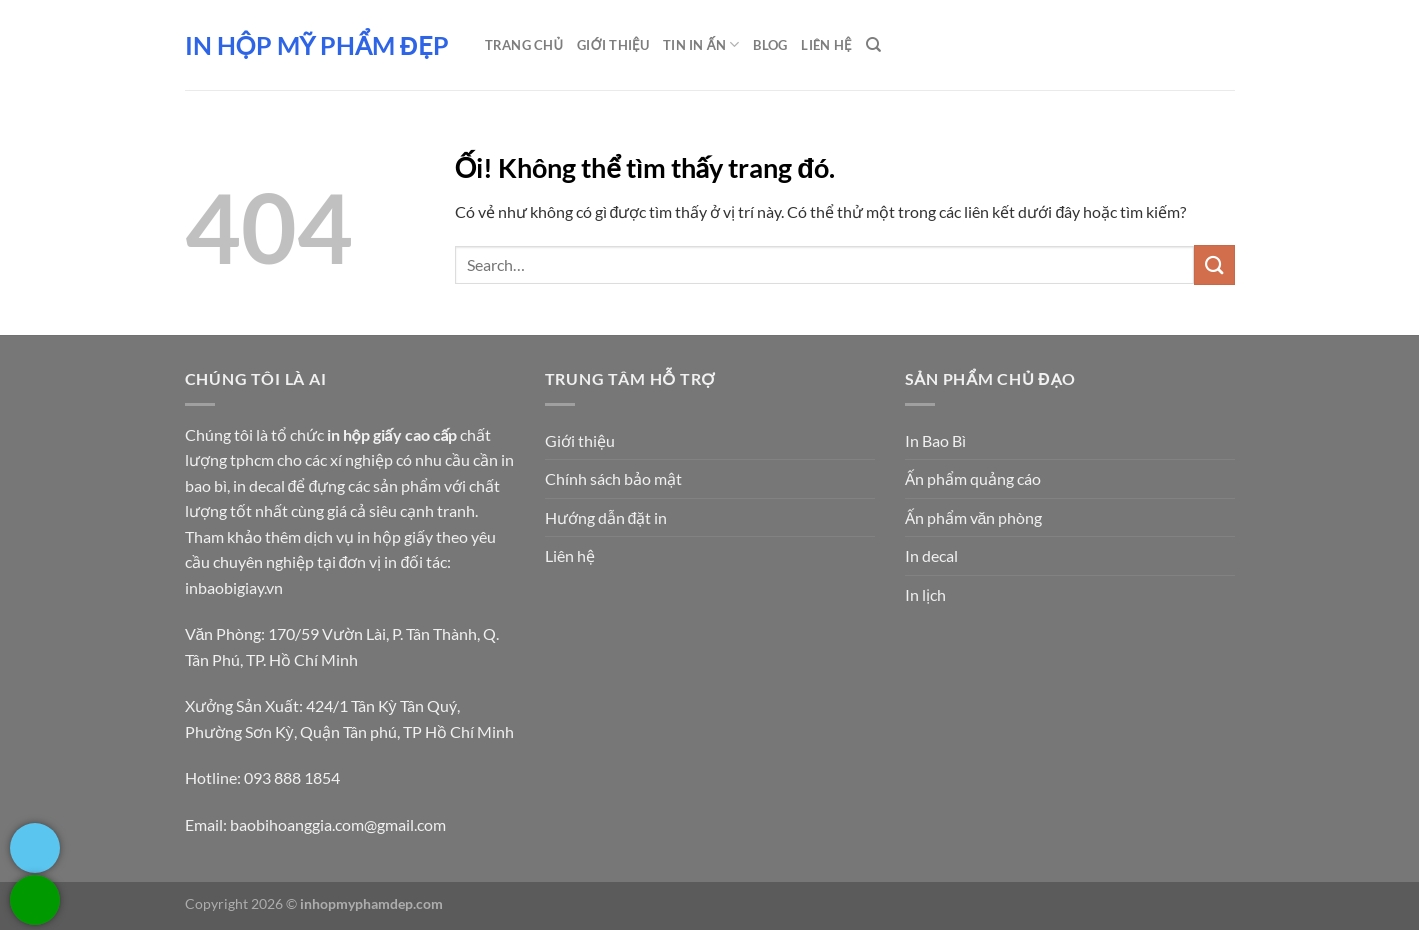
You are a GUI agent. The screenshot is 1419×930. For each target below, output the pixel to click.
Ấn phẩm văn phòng (974, 517)
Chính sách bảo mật (613, 478)
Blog (770, 45)
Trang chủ (524, 45)
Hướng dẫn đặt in (606, 517)
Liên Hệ (826, 45)
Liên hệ (570, 555)
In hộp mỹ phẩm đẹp (317, 45)
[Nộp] (1214, 264)
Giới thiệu (613, 45)
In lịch (925, 594)
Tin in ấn (701, 44)
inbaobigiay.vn (234, 587)
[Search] (873, 45)
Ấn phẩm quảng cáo (973, 478)
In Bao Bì (935, 440)
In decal (931, 555)
